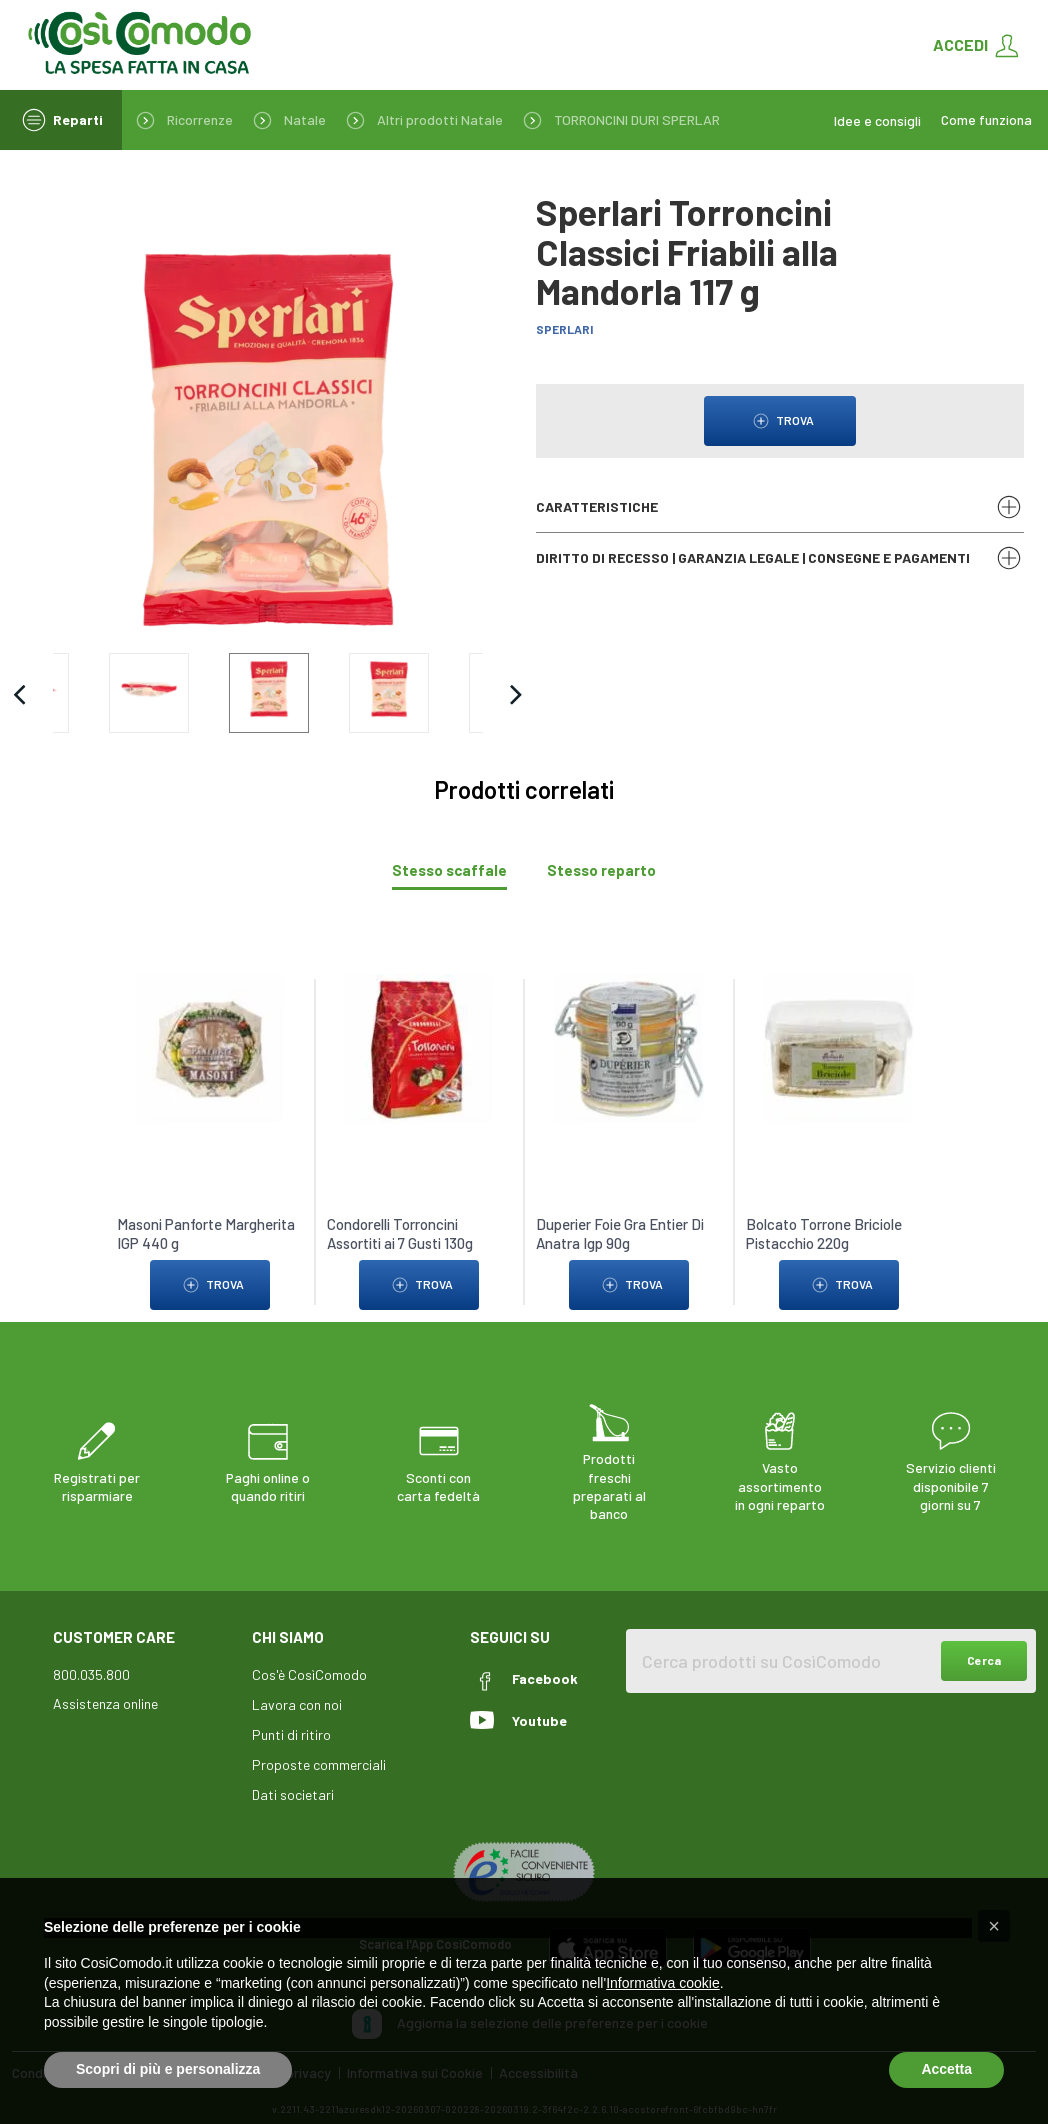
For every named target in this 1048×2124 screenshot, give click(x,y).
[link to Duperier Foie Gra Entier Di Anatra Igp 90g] (629, 1024)
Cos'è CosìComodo (309, 1651)
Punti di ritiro (291, 1711)
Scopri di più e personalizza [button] (168, 2069)
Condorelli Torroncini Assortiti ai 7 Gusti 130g (399, 1211)
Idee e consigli (877, 120)
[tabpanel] (524, 1109)
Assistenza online (105, 1680)
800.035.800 (91, 1651)
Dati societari (293, 1771)
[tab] (449, 847)
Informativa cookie (663, 1983)
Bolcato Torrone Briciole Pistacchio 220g (824, 1211)
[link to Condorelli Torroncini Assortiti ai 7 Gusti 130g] (419, 1024)
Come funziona (986, 120)
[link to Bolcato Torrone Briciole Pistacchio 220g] (838, 1024)
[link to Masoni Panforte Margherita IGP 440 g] (210, 1024)
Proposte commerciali (319, 1741)
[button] (994, 1926)
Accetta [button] (946, 2069)
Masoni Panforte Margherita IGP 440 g (206, 1211)
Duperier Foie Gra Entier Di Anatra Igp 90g (620, 1211)
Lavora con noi (297, 1681)
